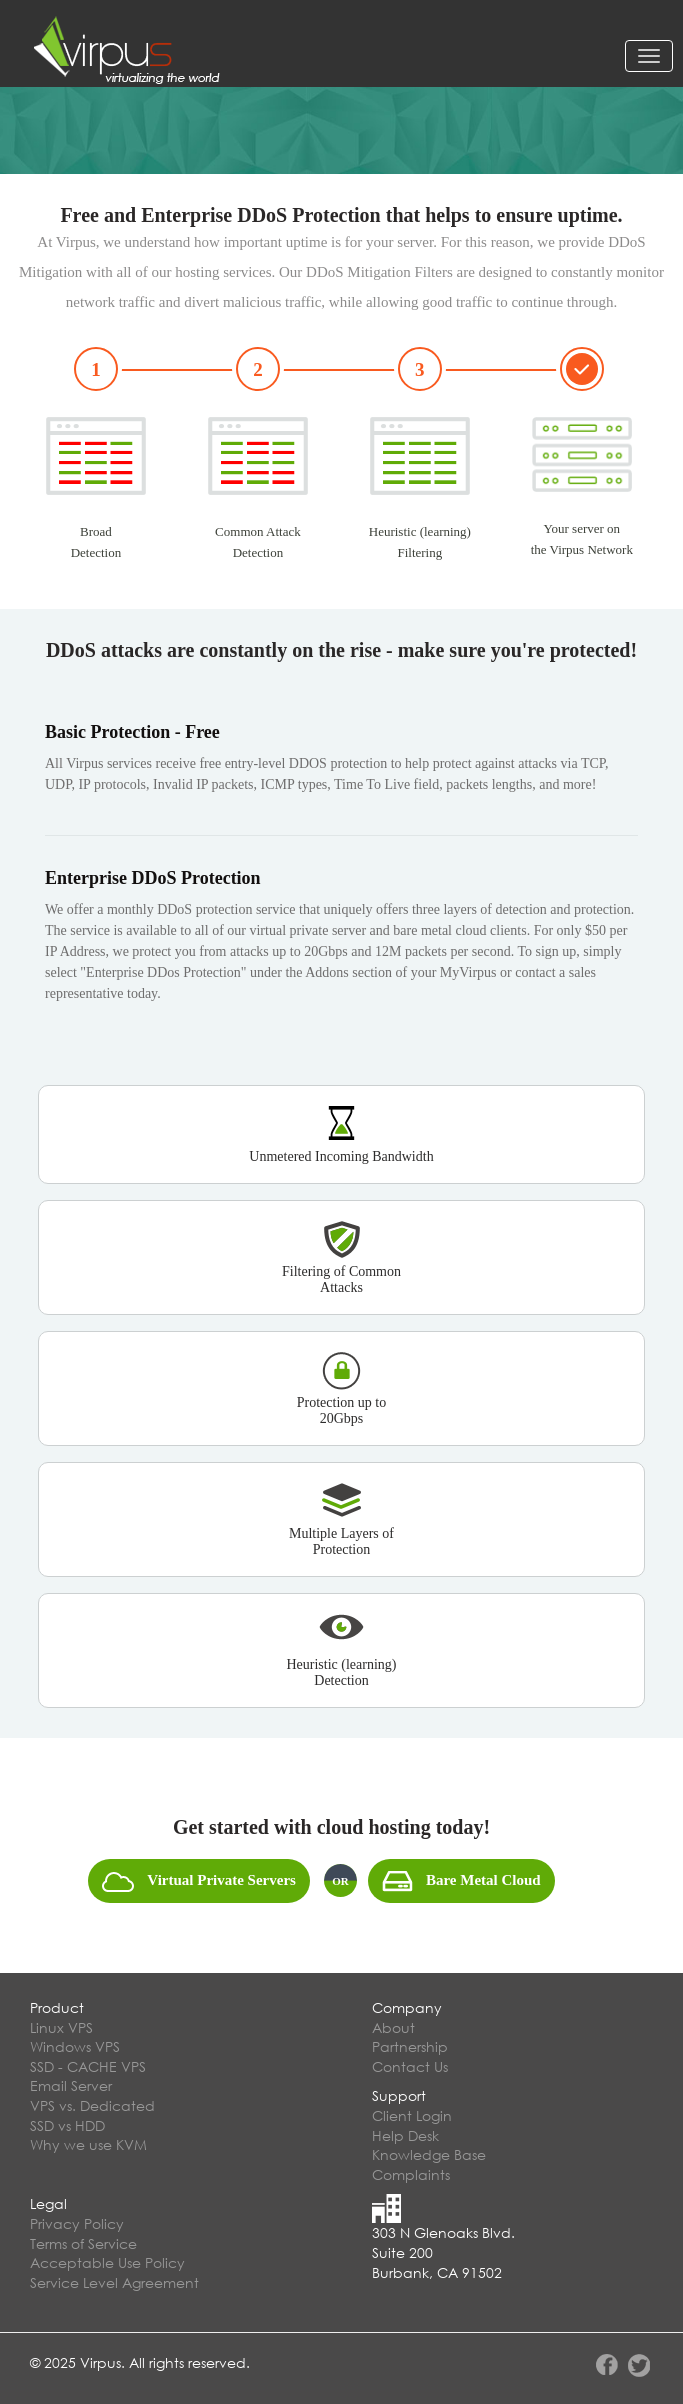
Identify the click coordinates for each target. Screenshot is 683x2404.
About (393, 2027)
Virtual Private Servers (199, 1881)
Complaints (411, 2174)
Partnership (410, 2046)
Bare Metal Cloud (461, 1881)
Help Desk (405, 2135)
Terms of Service (83, 2243)
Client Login (412, 2115)
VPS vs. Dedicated (92, 2105)
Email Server (71, 2085)
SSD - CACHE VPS (88, 2066)
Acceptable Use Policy (107, 2262)
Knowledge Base (429, 2154)
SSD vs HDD (67, 2125)
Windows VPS (75, 2046)
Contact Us (410, 2066)
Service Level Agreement (114, 2282)
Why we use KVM (88, 2144)
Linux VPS (61, 2027)
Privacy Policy (77, 2223)
